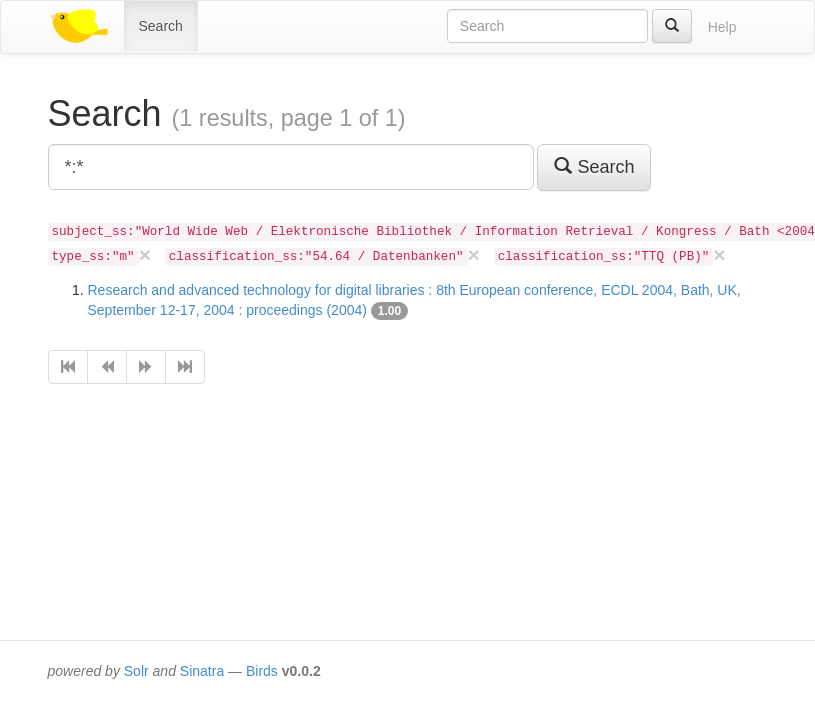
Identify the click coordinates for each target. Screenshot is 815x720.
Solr (136, 671)
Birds (262, 671)
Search (161, 26)
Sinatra (202, 671)
